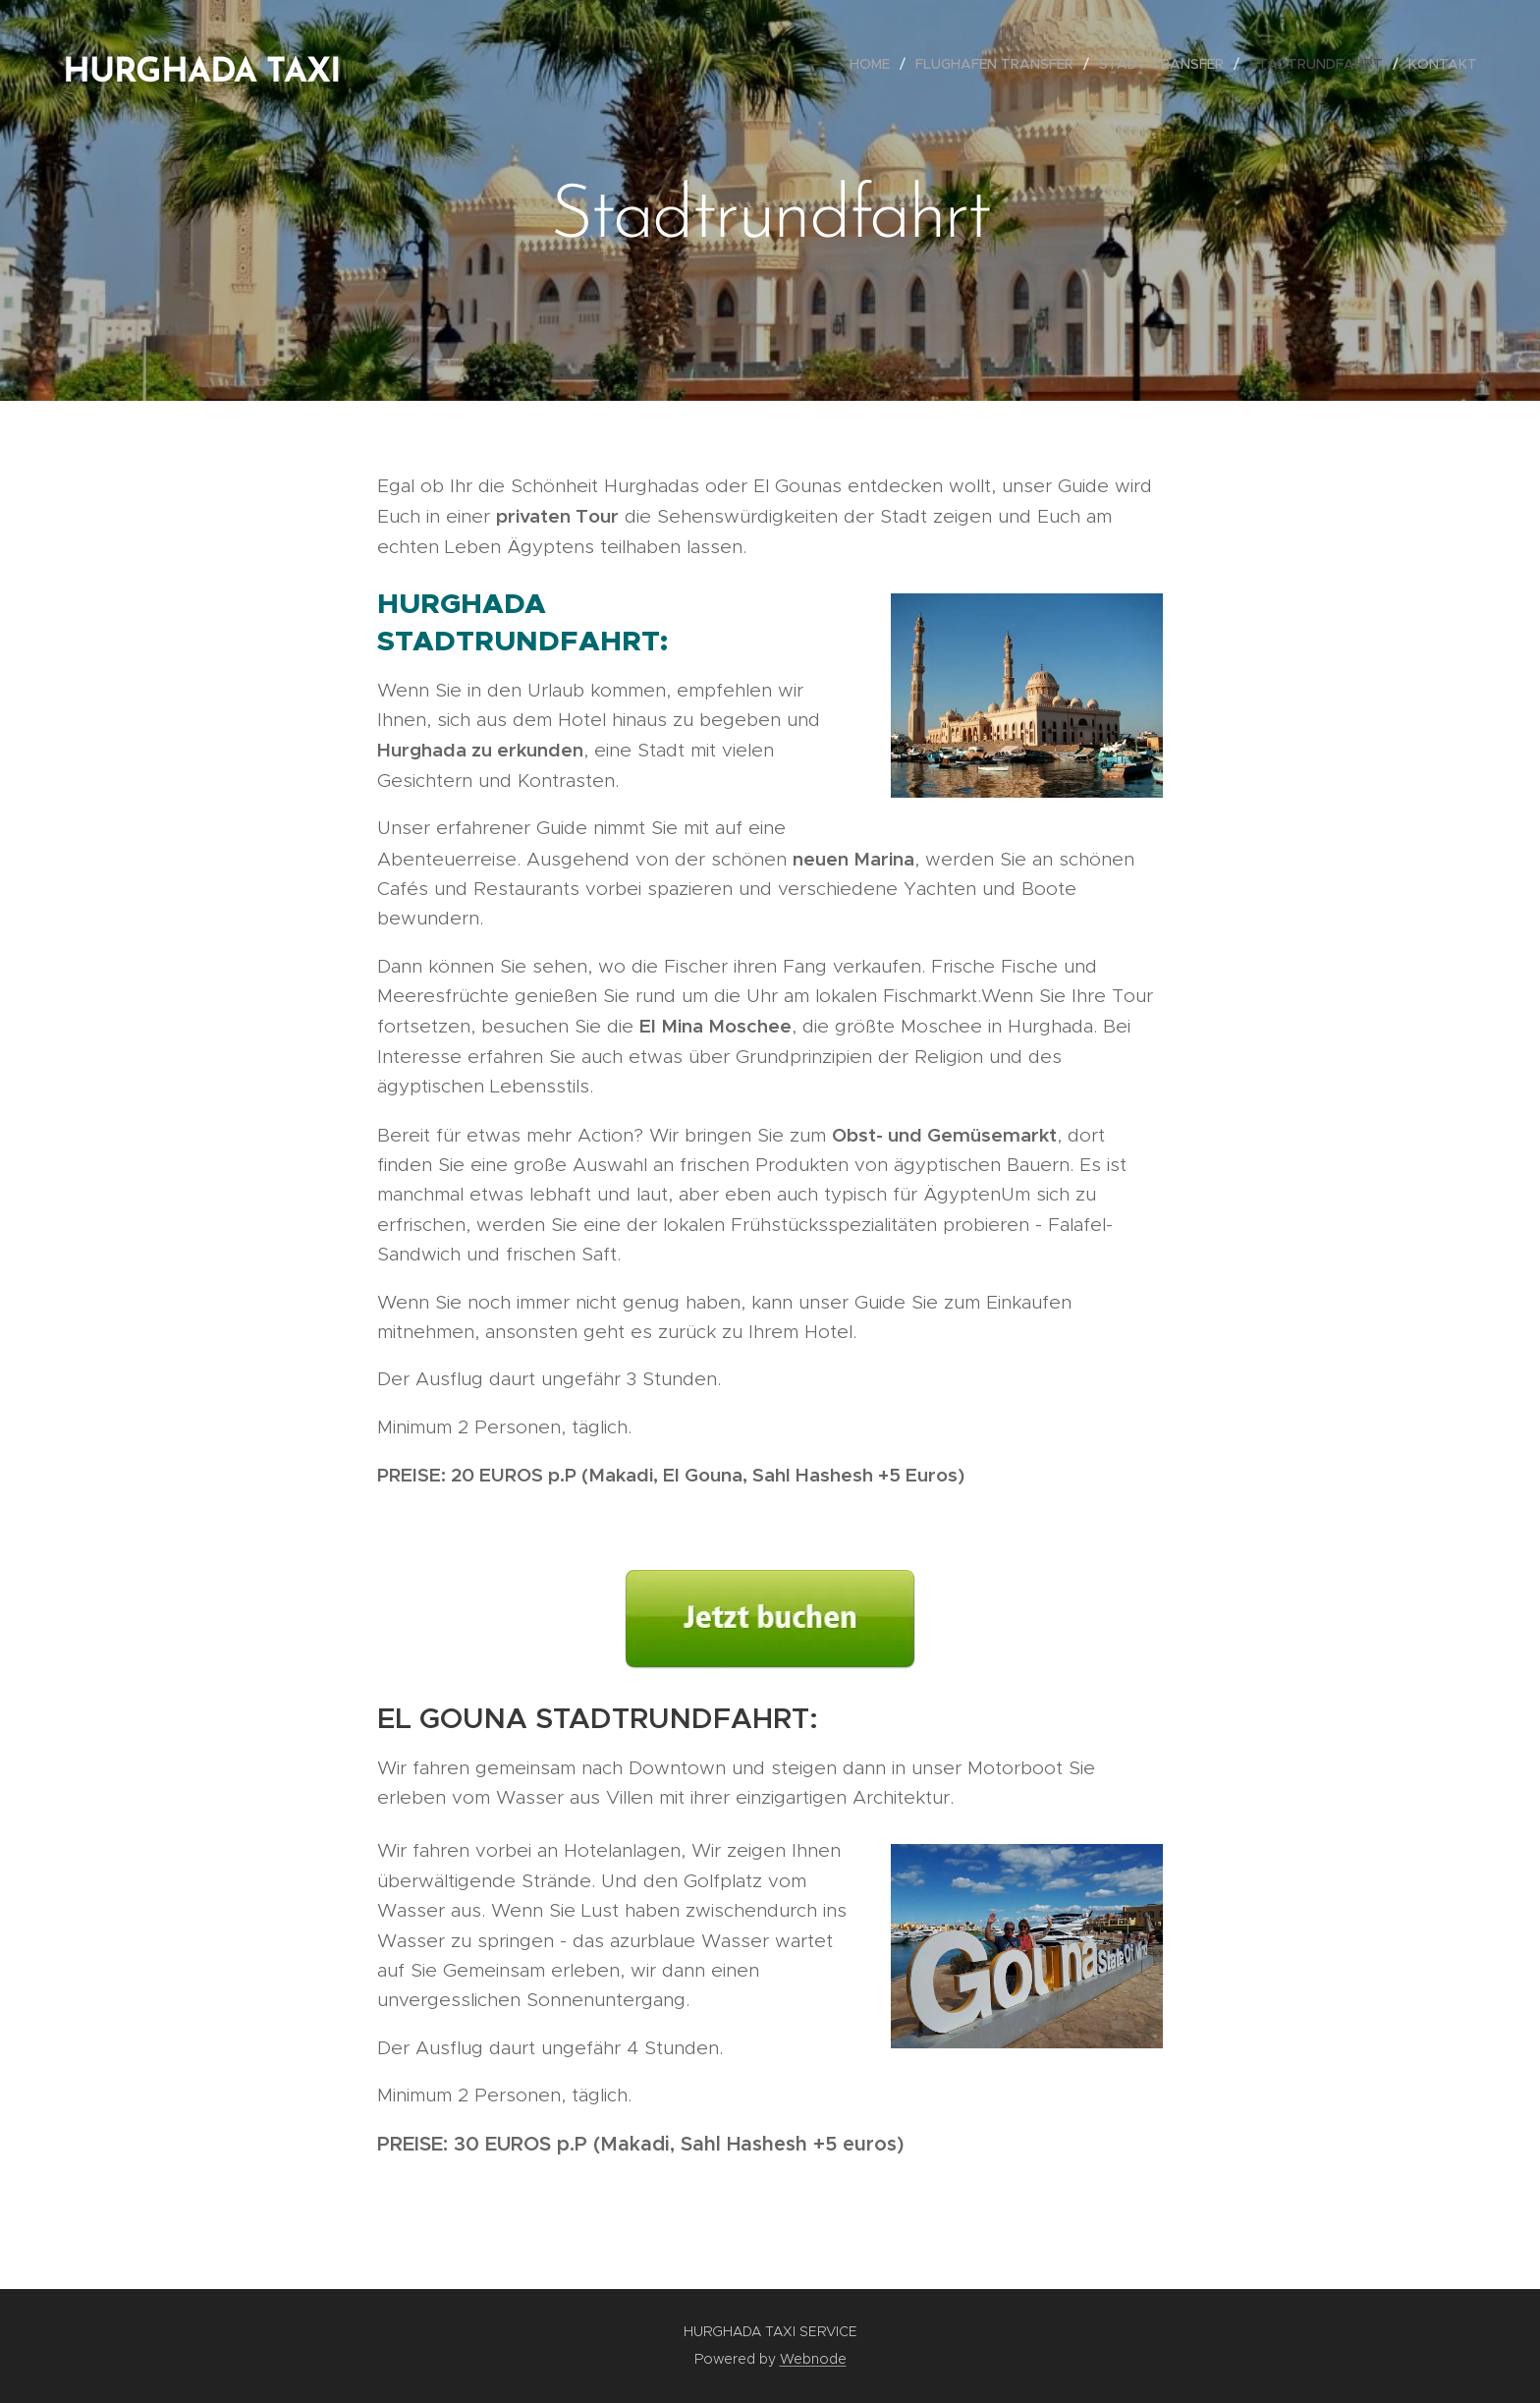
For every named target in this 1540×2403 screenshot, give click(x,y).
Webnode (813, 2359)
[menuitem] (875, 63)
